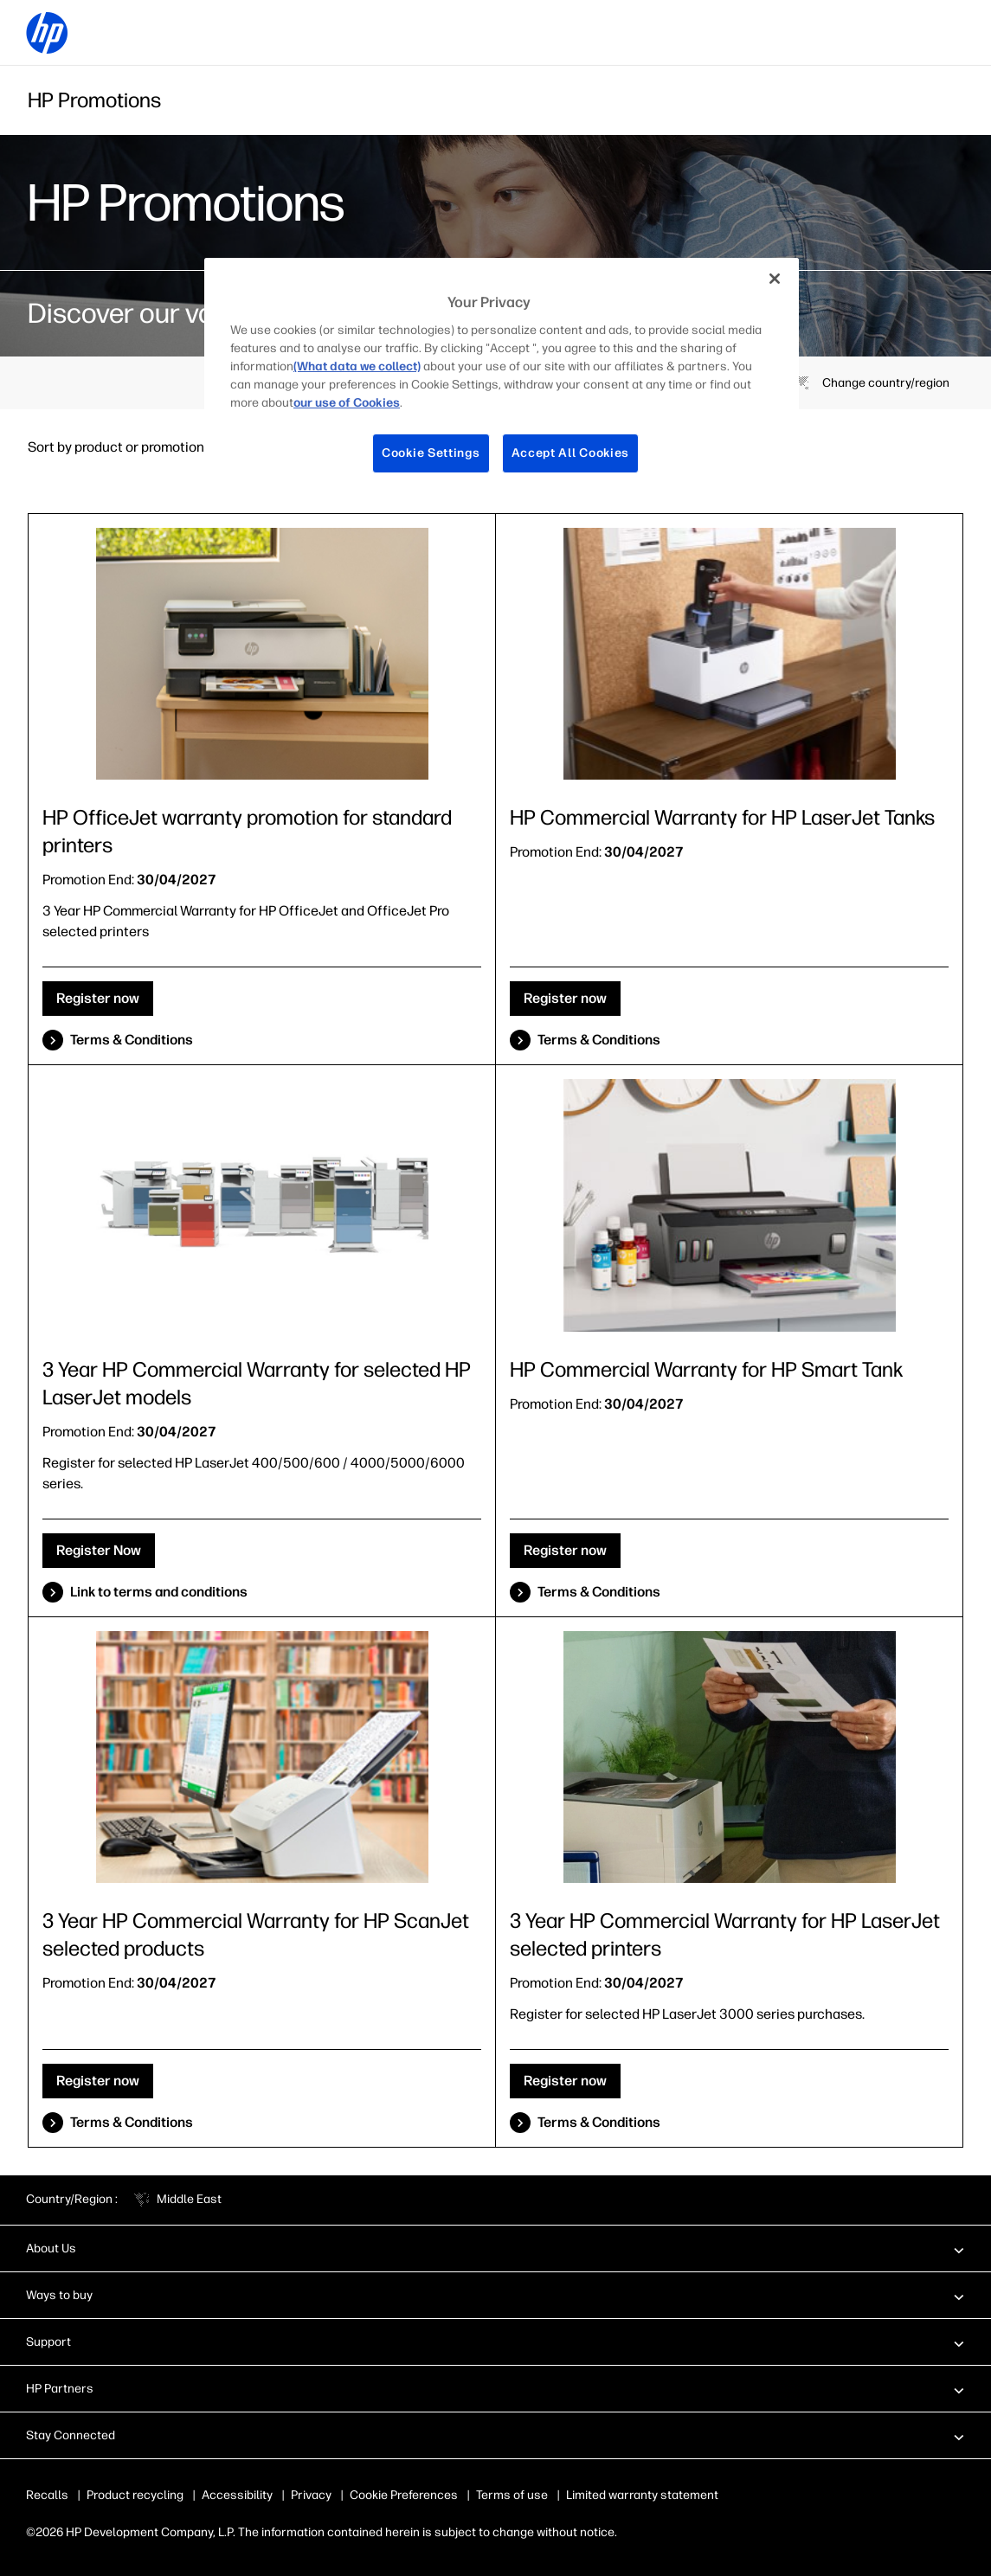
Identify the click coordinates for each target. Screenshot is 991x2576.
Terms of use (512, 2495)
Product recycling (135, 2495)
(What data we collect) (357, 366)
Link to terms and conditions (159, 1592)
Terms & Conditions (131, 1039)
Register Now (98, 1550)
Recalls (47, 2495)
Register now (97, 998)
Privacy (311, 2495)
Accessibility (237, 2495)
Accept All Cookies (571, 453)
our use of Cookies (346, 402)
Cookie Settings (431, 453)
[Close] (775, 279)
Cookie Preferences (404, 2495)
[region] (501, 379)
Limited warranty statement (642, 2495)
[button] (495, 2248)
